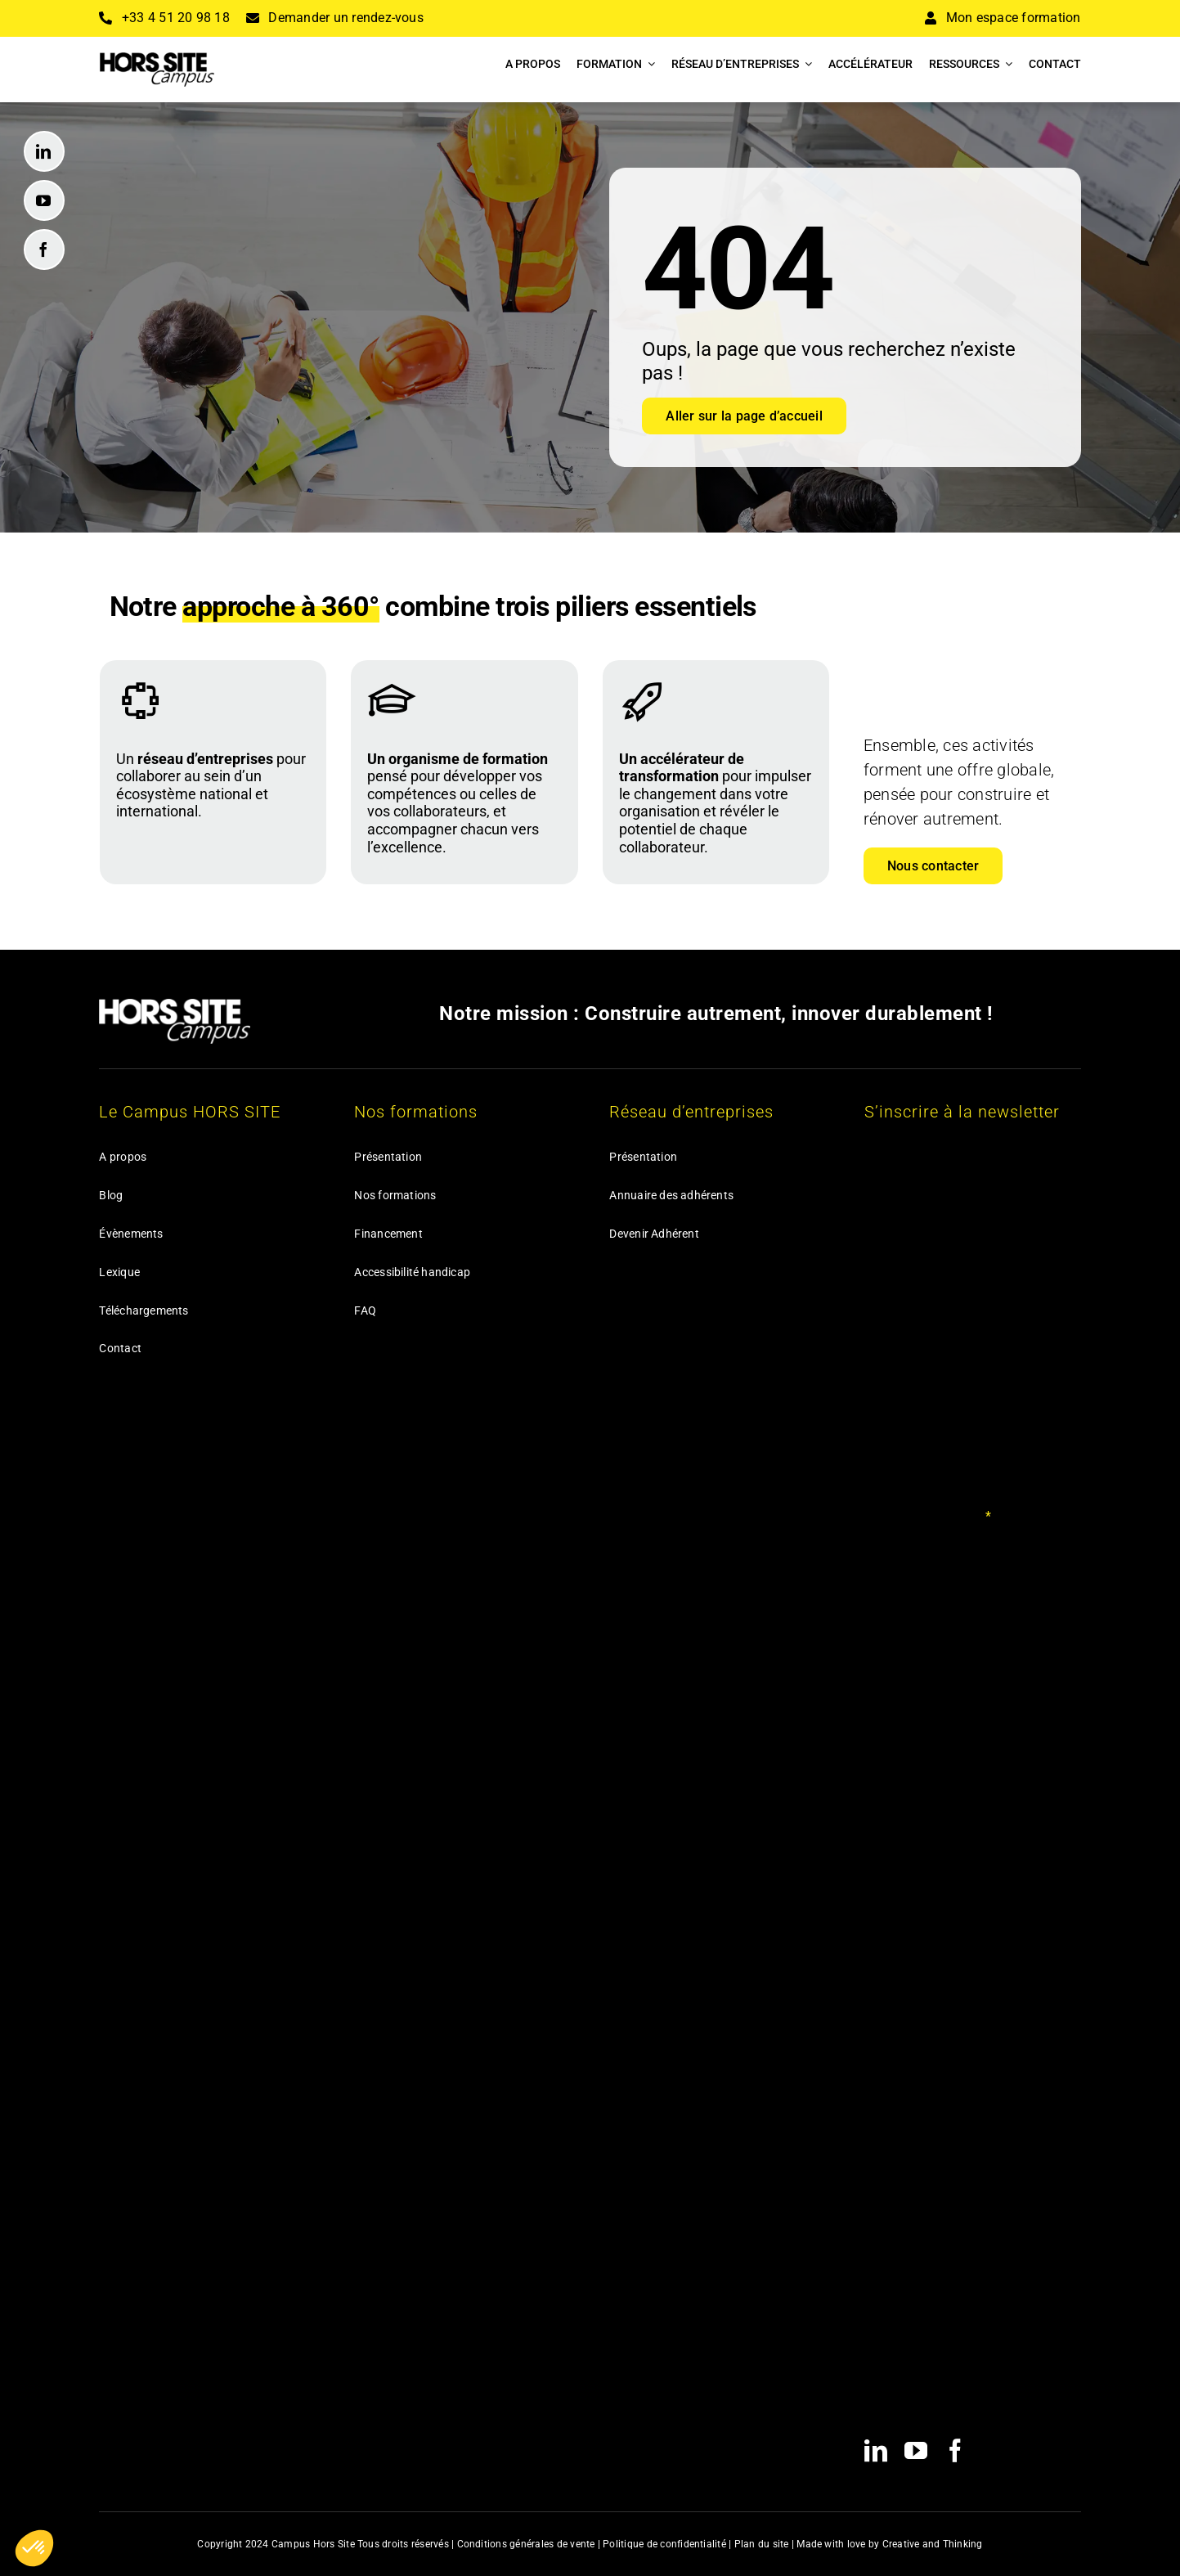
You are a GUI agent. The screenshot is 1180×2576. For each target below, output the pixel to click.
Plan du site (761, 2544)
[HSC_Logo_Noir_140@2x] (157, 58)
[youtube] (44, 200)
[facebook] (44, 249)
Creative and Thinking (932, 2544)
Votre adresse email (927, 1516)
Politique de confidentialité (664, 2544)
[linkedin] (44, 151)
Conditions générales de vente (526, 2544)
